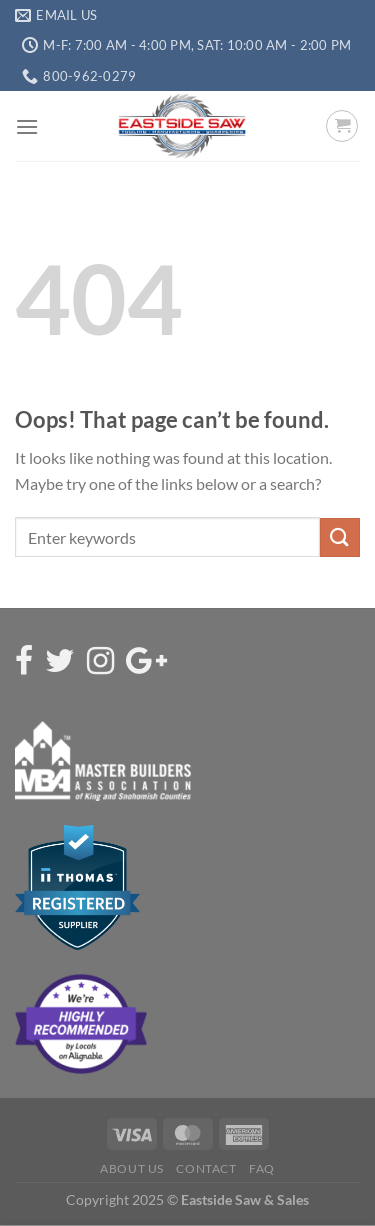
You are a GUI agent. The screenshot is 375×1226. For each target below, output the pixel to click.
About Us (132, 1168)
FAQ (262, 1168)
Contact (206, 1168)
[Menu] (27, 126)
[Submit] (340, 537)
